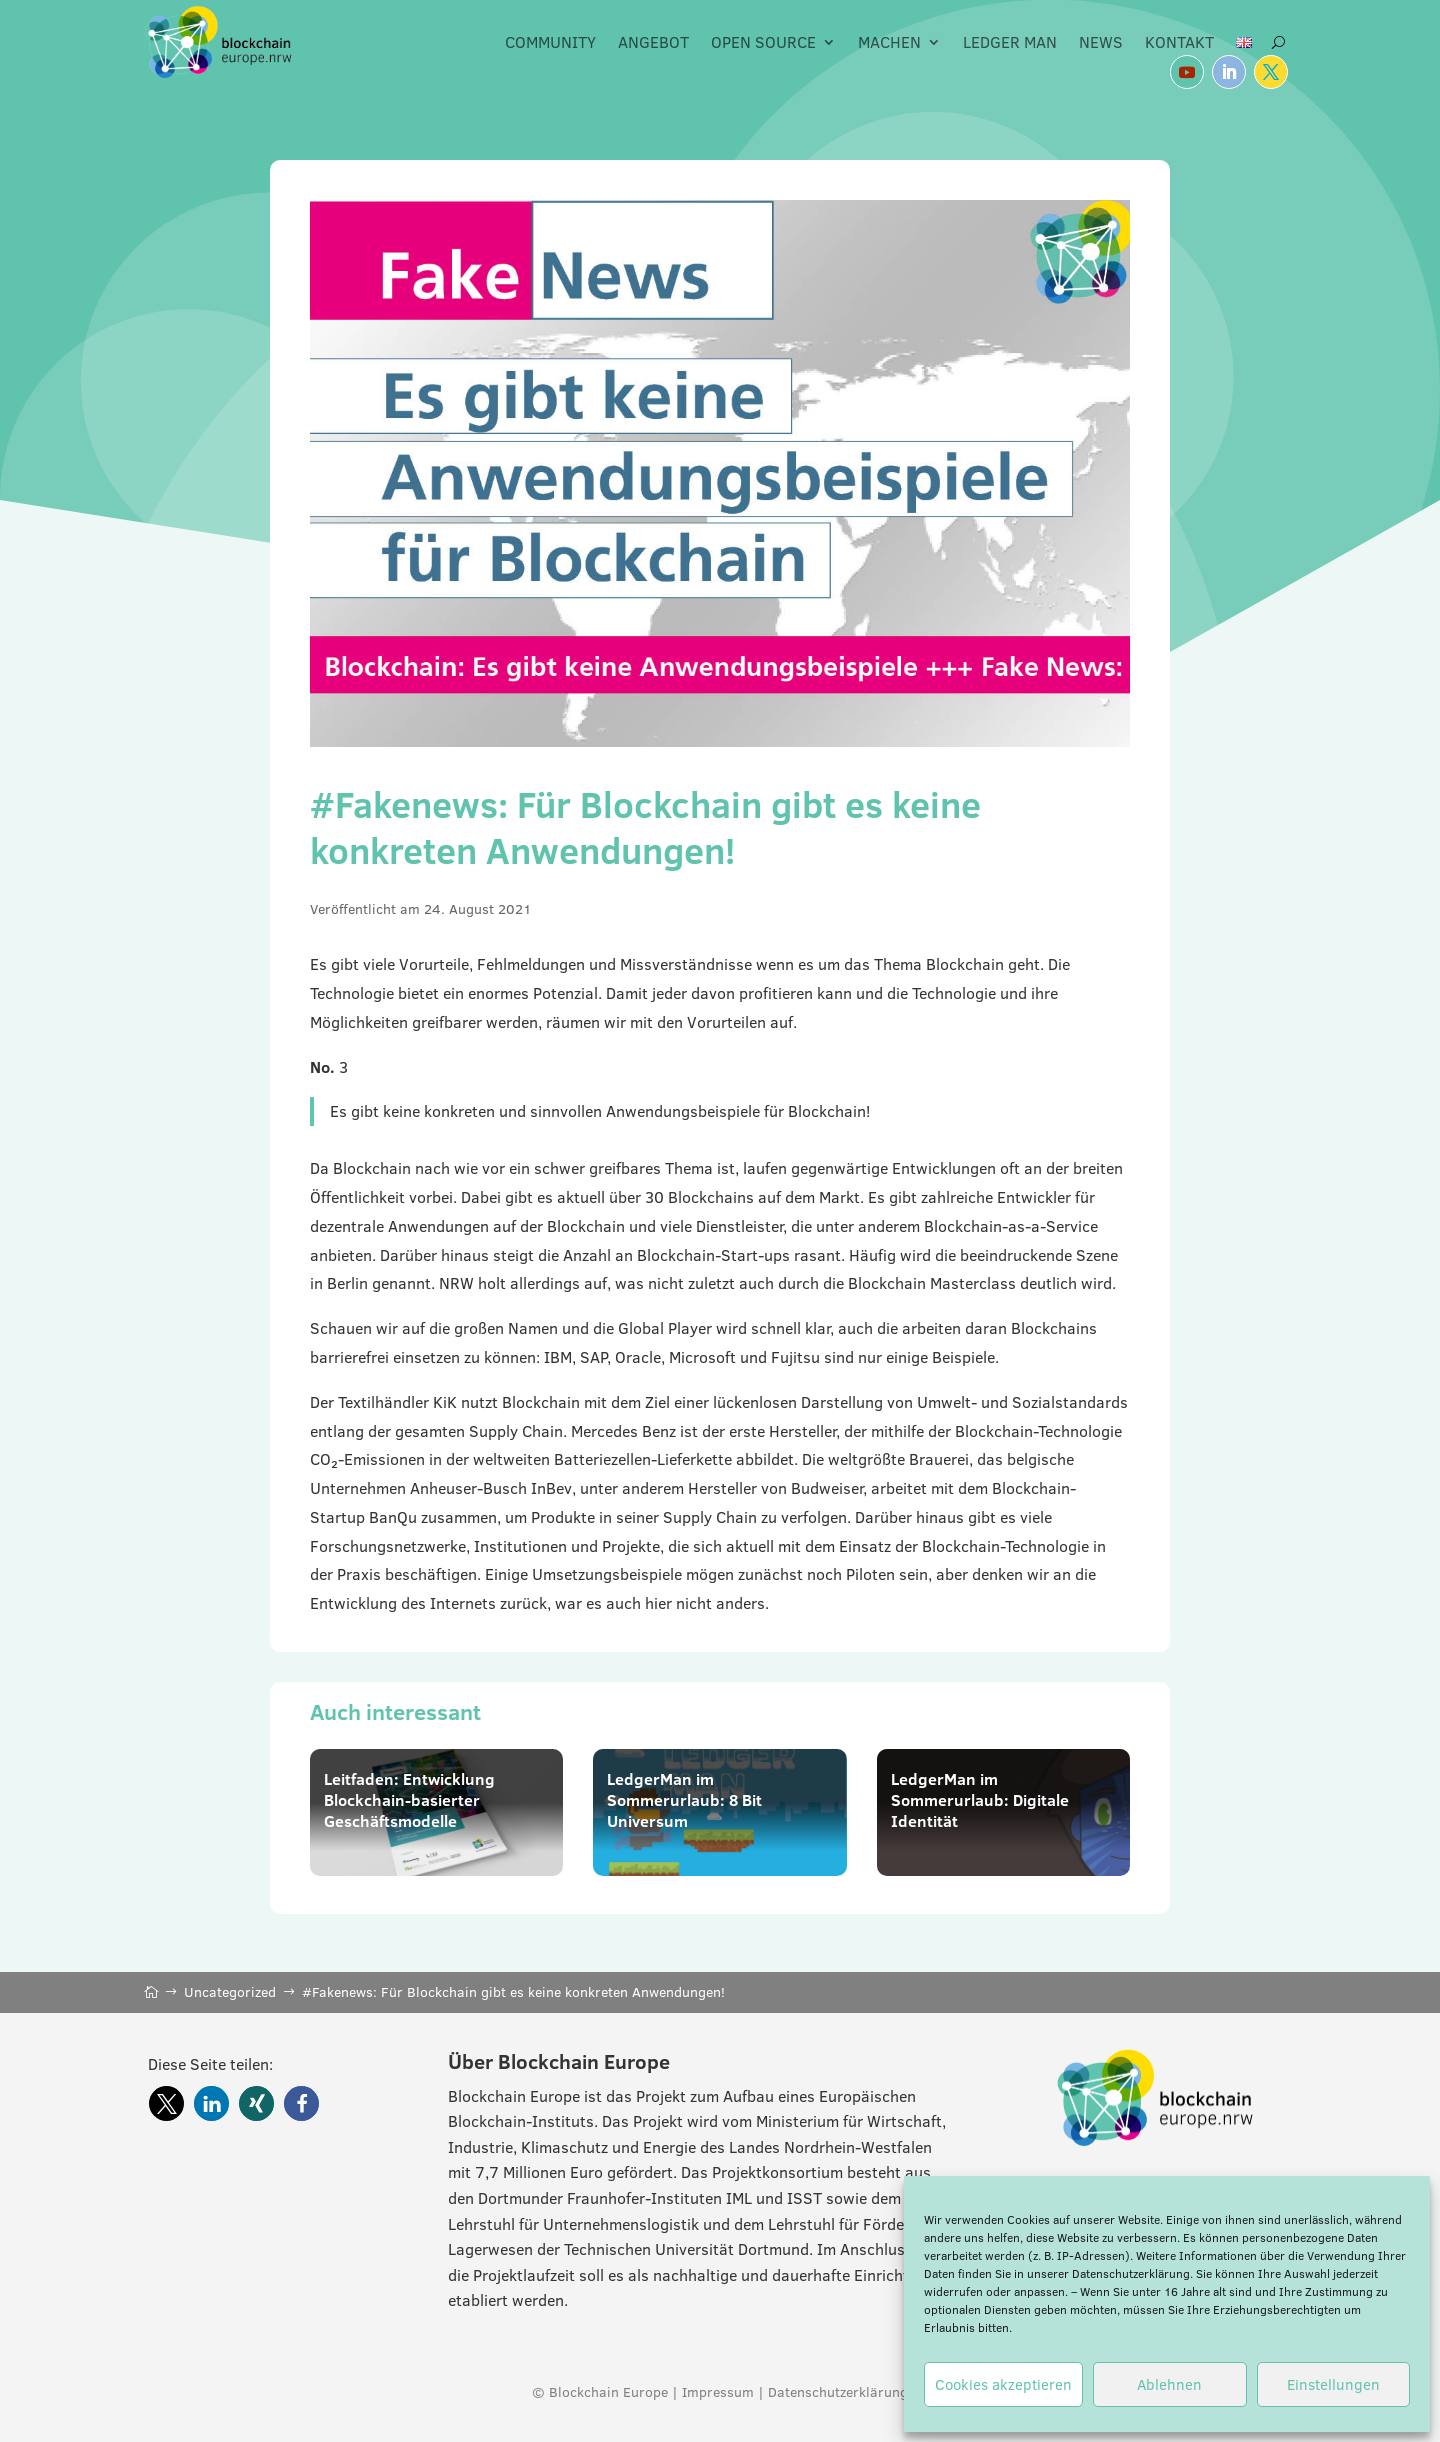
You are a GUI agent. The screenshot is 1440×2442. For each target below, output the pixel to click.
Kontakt (1179, 42)
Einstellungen (1333, 2384)
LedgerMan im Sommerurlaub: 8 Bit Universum (684, 1800)
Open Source (763, 42)
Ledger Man (1010, 42)
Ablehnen (1169, 2384)
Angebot (653, 42)
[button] (166, 2103)
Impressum (718, 2392)
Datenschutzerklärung (1131, 2273)
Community (550, 42)
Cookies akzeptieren (1003, 2384)
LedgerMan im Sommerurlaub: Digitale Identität (980, 1800)
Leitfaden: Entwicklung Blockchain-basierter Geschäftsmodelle (409, 1800)
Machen (889, 42)
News (1101, 42)
